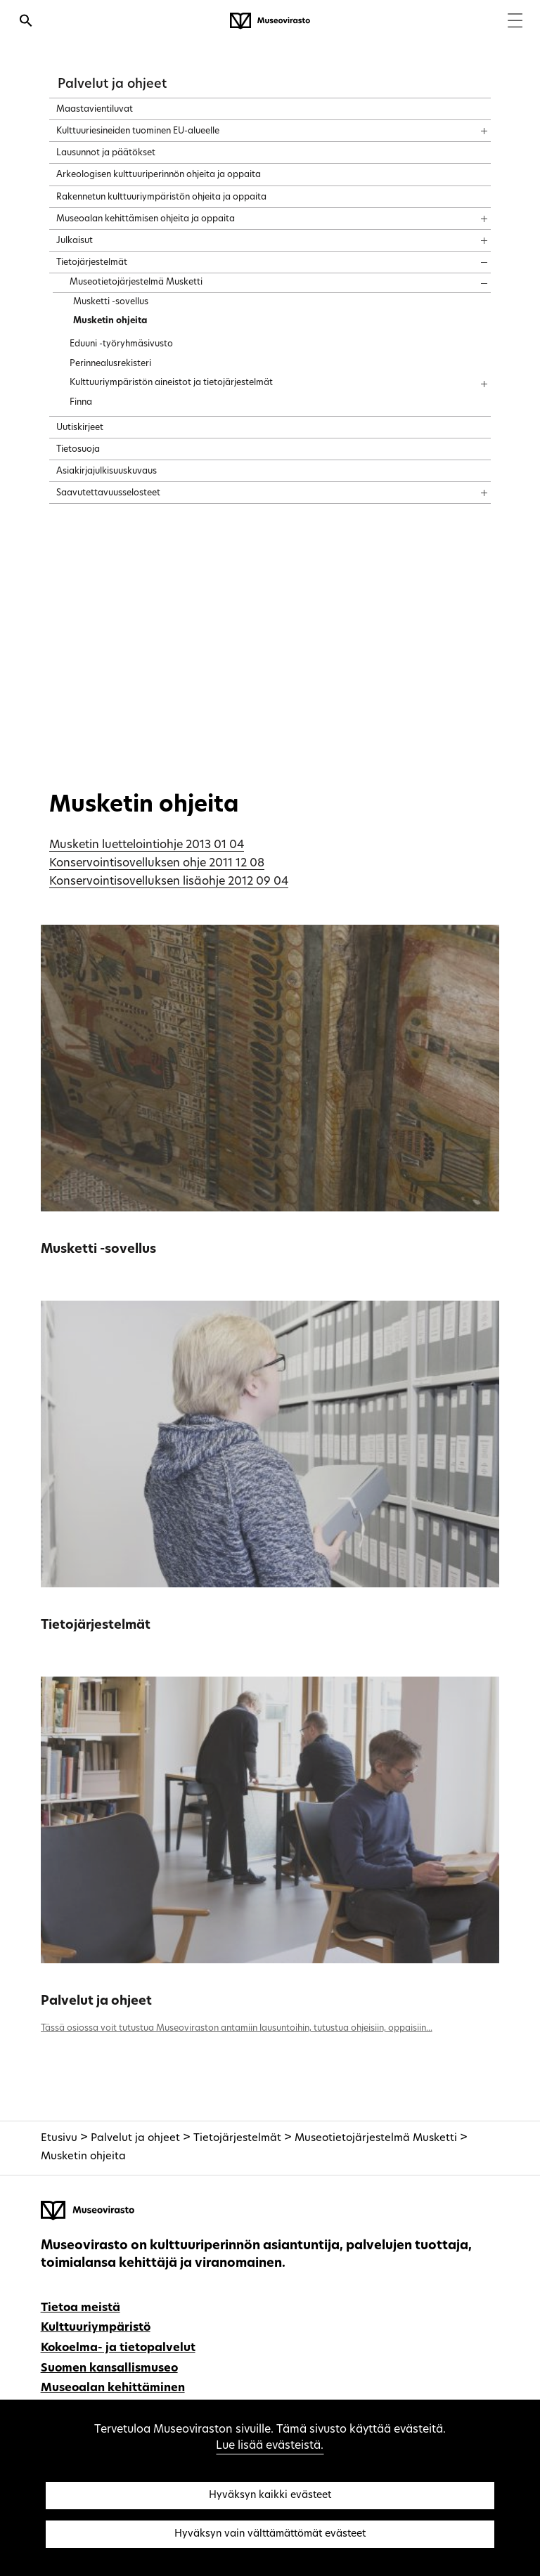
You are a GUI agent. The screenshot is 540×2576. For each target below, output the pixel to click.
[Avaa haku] (26, 22)
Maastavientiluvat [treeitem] (94, 109)
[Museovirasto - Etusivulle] (270, 21)
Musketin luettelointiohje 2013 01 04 (146, 845)
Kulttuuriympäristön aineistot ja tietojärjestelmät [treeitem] (171, 383)
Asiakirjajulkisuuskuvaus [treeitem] (106, 471)
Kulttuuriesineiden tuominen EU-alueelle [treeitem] (137, 131)
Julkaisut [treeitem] (74, 241)
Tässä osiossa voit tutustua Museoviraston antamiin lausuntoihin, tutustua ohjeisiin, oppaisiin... (236, 2028)
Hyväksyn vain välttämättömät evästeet (270, 2534)
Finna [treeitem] (81, 402)
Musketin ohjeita (83, 2157)
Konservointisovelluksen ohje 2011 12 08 (156, 863)
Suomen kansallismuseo (109, 2368)
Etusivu (59, 2138)
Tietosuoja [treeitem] (78, 449)
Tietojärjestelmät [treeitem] (91, 263)
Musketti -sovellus (98, 1250)
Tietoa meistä (80, 2308)
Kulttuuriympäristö (95, 2328)
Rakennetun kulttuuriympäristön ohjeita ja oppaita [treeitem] (161, 197)
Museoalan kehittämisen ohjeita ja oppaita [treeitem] (145, 219)
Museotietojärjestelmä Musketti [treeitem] (136, 282)
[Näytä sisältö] (471, 126)
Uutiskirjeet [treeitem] (79, 428)
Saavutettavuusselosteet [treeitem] (108, 493)
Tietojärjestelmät (95, 1626)
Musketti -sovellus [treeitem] (110, 302)
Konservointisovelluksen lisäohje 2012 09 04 (168, 881)
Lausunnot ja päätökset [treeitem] (105, 153)
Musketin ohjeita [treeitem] (110, 321)
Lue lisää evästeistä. (269, 2446)
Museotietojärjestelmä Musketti (376, 2138)
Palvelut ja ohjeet (112, 85)
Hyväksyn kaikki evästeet (270, 2495)
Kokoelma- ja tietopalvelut (118, 2348)
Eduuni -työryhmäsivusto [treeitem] (121, 344)
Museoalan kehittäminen (113, 2388)
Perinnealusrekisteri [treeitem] (110, 364)
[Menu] (515, 22)
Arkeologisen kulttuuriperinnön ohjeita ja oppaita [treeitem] (158, 175)
